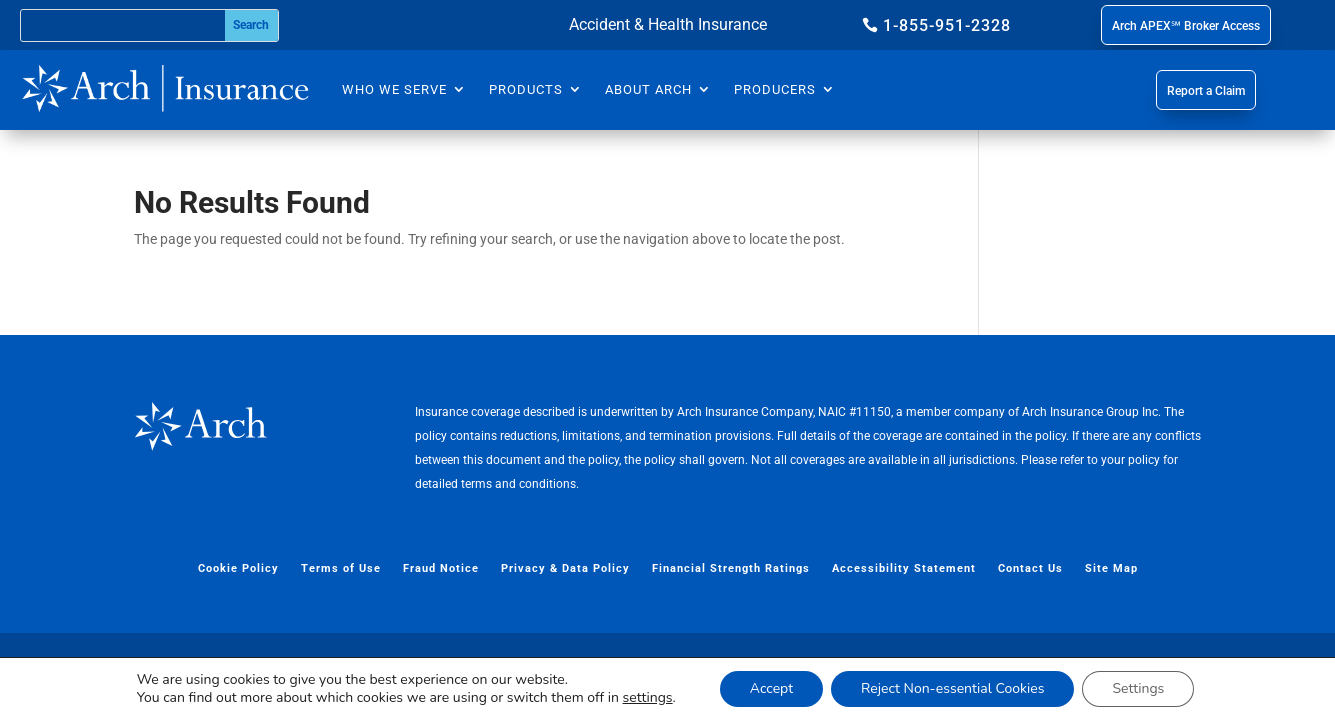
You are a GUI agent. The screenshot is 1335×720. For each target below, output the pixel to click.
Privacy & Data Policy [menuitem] (565, 568)
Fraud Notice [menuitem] (441, 568)
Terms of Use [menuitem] (341, 568)
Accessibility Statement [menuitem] (904, 568)
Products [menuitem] (526, 89)
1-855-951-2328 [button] (947, 25)
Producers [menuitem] (775, 89)
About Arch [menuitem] (648, 89)
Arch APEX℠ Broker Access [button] (1186, 26)
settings (648, 698)
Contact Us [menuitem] (1030, 568)
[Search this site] (123, 25)
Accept (771, 688)
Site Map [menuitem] (1111, 568)
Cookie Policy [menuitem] (238, 568)
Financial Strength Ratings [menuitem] (731, 568)
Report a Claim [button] (1206, 91)
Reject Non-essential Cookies (952, 688)
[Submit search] (251, 25)
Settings (1138, 688)
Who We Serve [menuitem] (394, 89)
